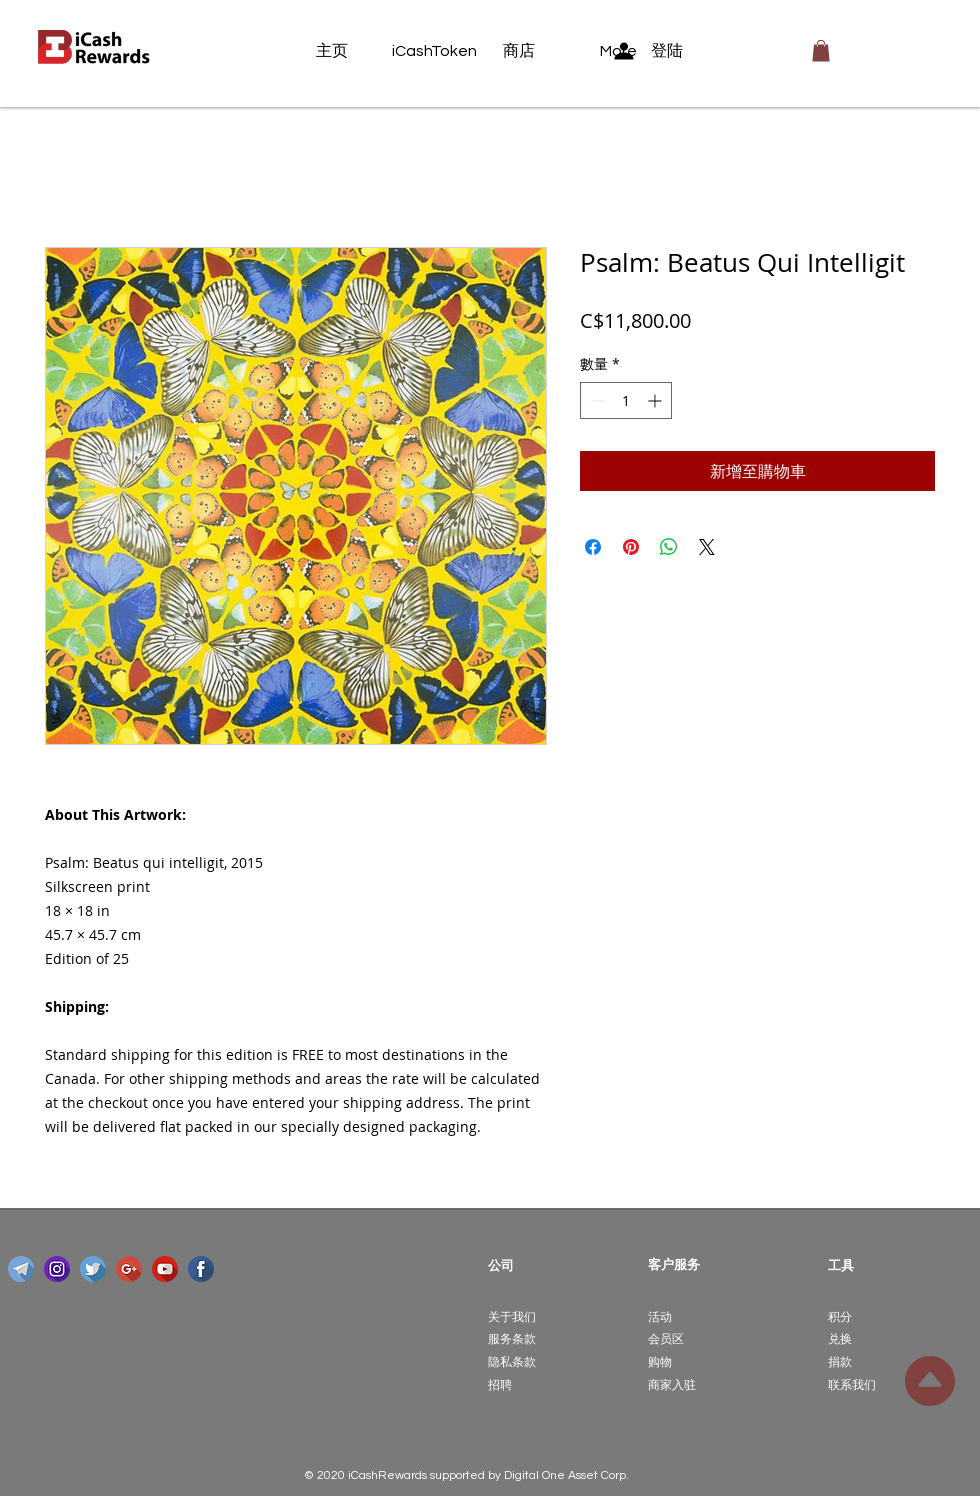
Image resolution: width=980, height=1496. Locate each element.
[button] (821, 51)
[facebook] (201, 1269)
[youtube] (165, 1269)
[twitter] (93, 1269)
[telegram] (21, 1269)
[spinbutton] (626, 400)
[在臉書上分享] (593, 547)
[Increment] (656, 400)
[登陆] (662, 51)
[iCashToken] (434, 51)
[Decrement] (595, 400)
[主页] (354, 51)
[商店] (541, 51)
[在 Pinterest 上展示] (631, 547)
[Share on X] (707, 547)
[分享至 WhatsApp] (669, 547)
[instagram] (57, 1269)
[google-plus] (129, 1269)
